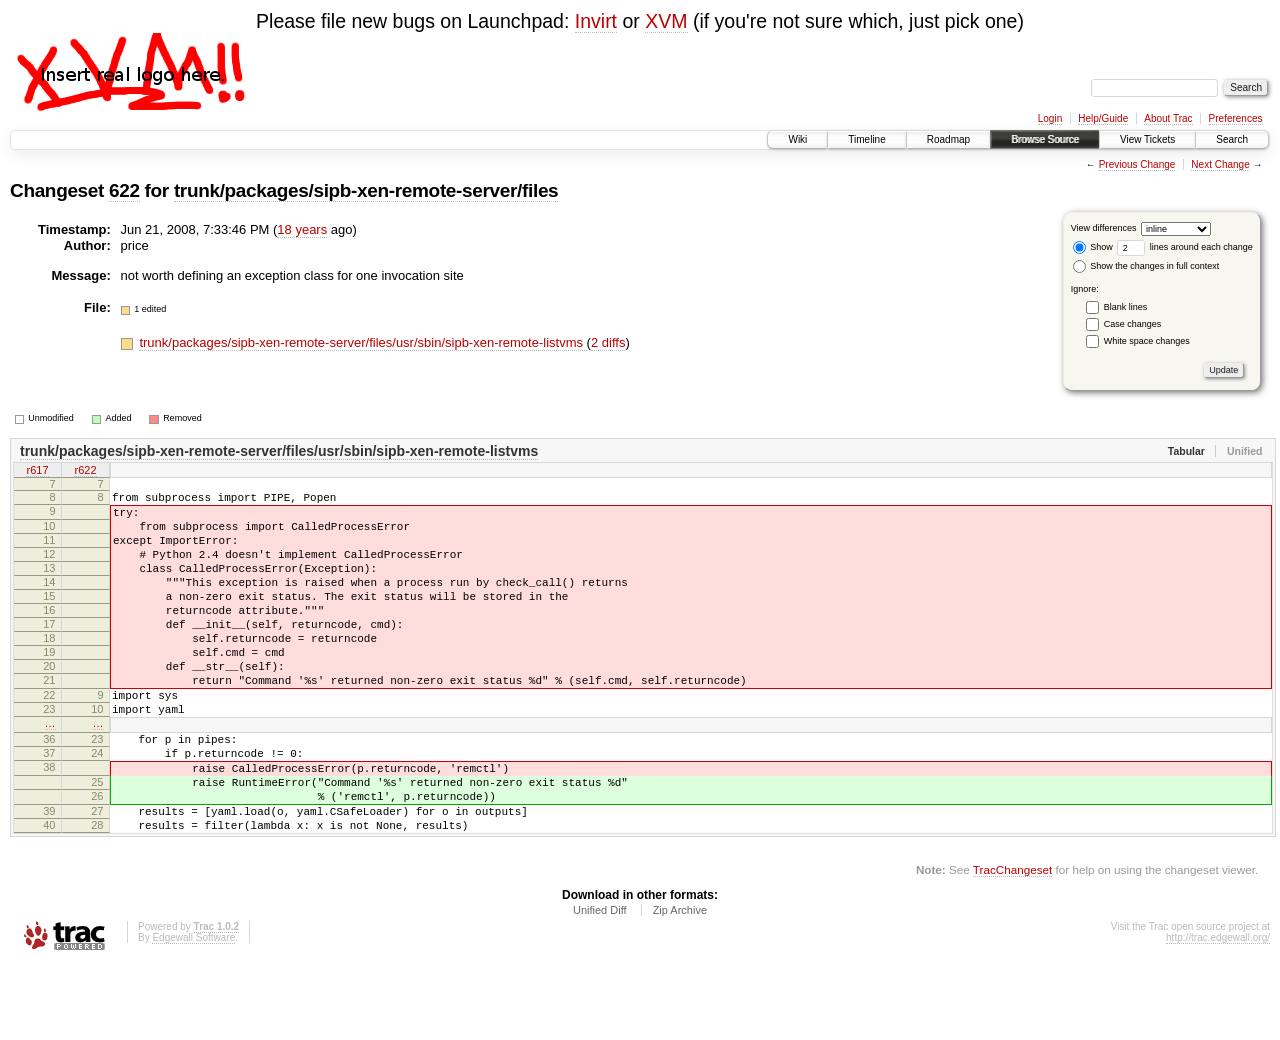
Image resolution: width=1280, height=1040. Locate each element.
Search (1232, 139)
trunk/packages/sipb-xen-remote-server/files (366, 190)
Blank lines (1126, 307)
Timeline (866, 139)
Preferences (1236, 118)
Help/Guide (1103, 118)
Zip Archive (680, 985)
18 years (302, 229)
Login (1050, 118)
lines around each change (1185, 247)
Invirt (596, 21)
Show (1093, 247)
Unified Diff (600, 985)
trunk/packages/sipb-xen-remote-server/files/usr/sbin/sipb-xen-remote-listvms (362, 342)
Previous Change (1137, 164)
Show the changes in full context (1146, 266)
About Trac (1168, 118)
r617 (37, 472)
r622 (85, 472)
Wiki (797, 139)
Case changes (1133, 324)
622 (124, 190)
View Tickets (1147, 139)
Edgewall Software (193, 1012)
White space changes (1147, 341)
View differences (1104, 228)
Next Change (1220, 164)
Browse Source (1045, 139)
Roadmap (948, 139)
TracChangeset (1012, 944)
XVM (666, 21)
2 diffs (608, 342)
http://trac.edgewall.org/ (1218, 1012)
